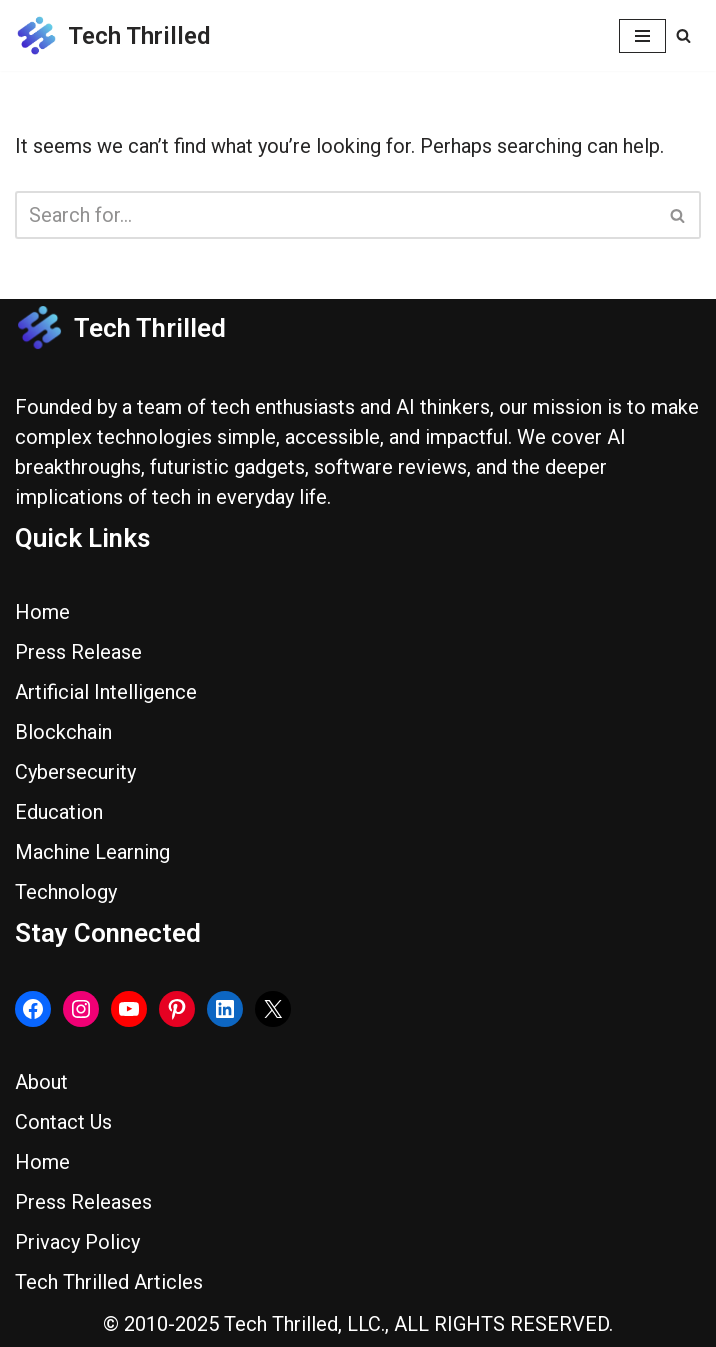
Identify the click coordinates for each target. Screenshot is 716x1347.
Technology (66, 892)
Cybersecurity (75, 772)
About (41, 1082)
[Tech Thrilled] (112, 35)
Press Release (78, 652)
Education (59, 812)
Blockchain (63, 732)
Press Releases (83, 1202)
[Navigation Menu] (642, 36)
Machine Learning (92, 852)
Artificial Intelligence (106, 692)
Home (42, 612)
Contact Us (63, 1122)
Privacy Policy (77, 1242)
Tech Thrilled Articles (109, 1282)
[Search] (683, 35)
